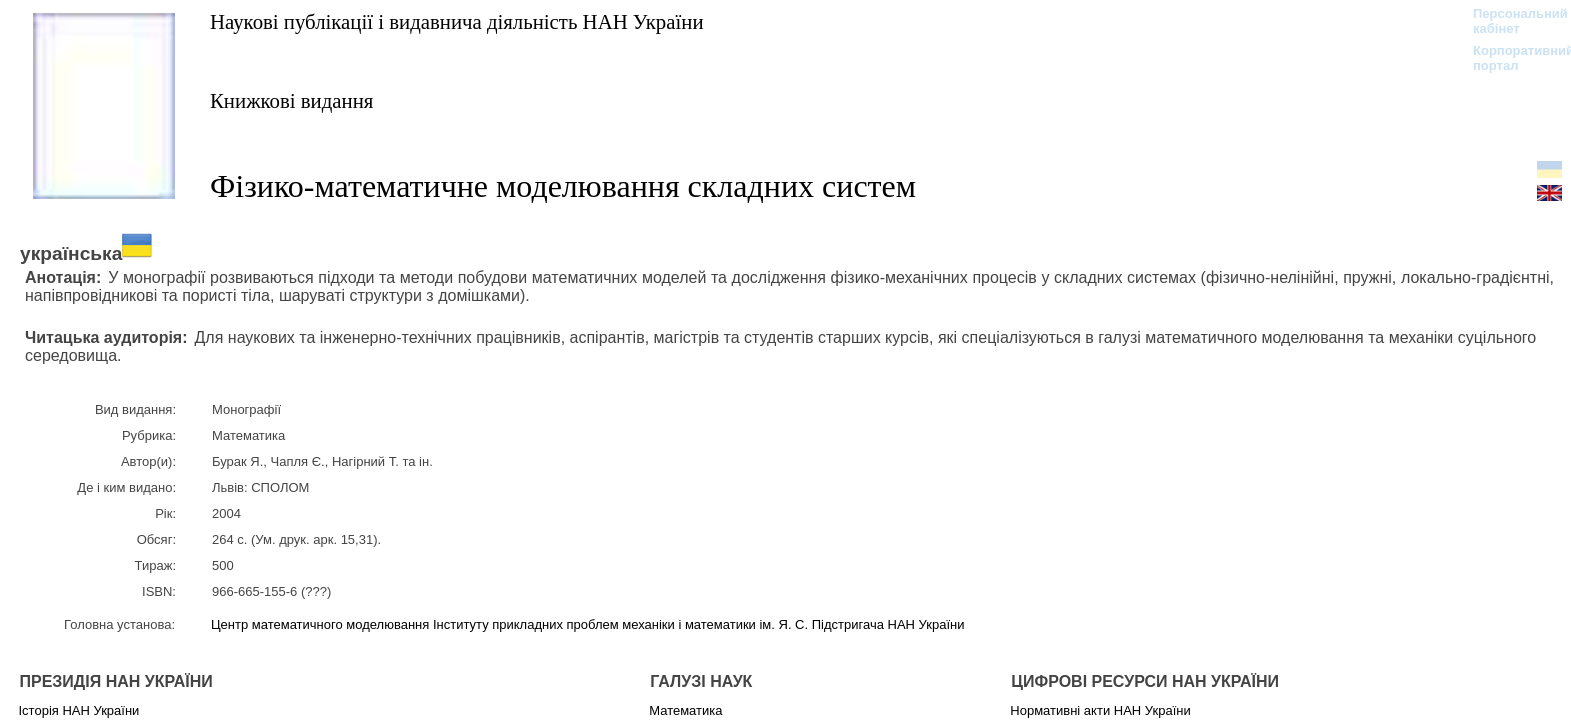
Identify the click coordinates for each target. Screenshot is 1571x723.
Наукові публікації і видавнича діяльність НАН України (457, 21)
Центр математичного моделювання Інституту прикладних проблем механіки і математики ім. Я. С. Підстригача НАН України (587, 624)
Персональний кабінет (1510, 21)
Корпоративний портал (1510, 58)
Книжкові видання (291, 100)
